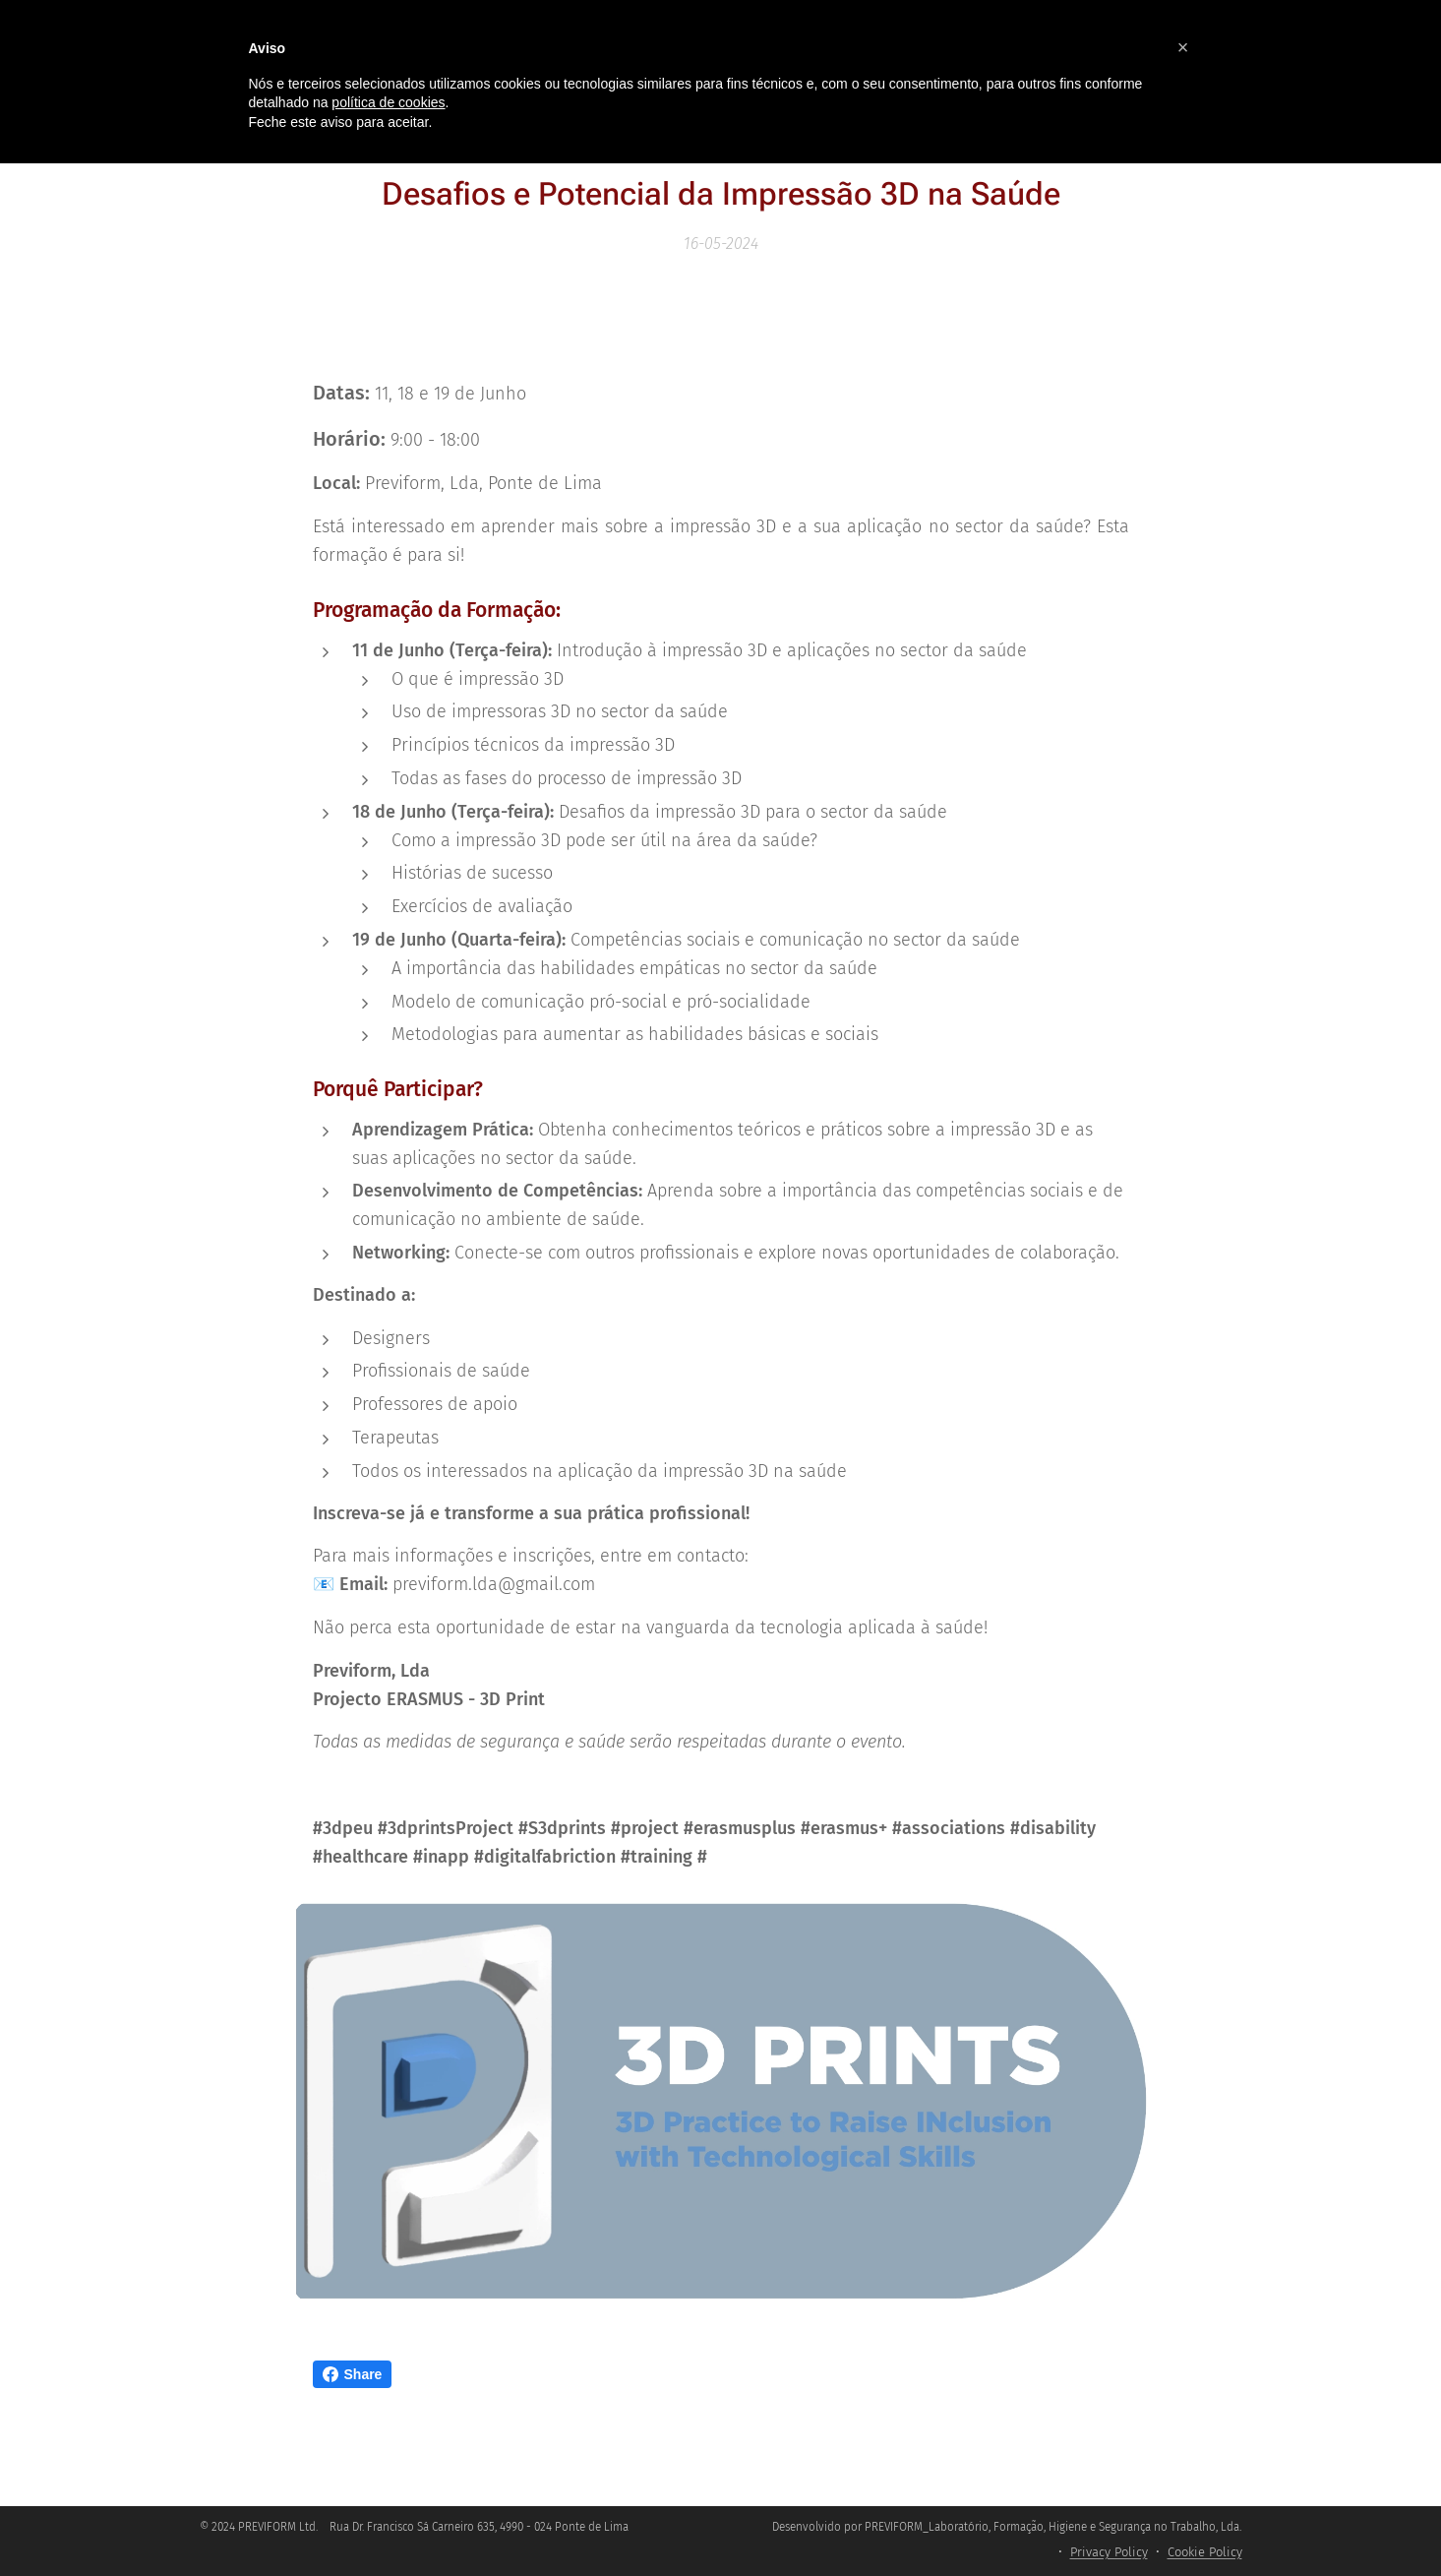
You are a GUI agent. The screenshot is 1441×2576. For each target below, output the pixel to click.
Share (353, 2374)
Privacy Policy (1109, 2552)
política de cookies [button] (388, 102)
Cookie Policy (1205, 2552)
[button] (1183, 47)
